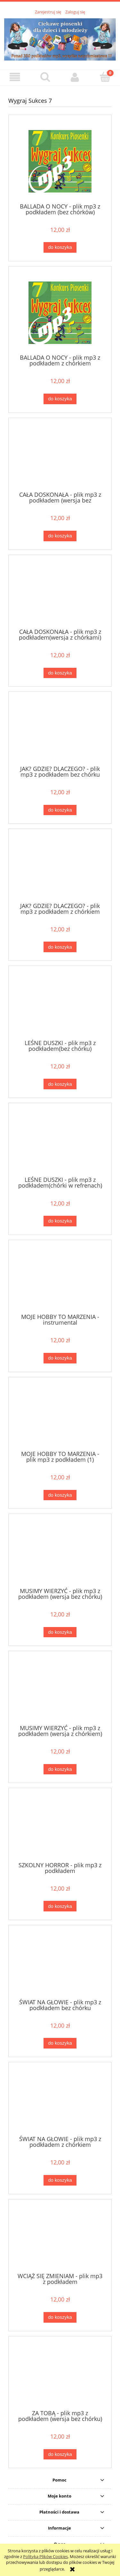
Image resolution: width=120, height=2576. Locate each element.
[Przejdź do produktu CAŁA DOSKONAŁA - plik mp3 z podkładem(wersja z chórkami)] (60, 594)
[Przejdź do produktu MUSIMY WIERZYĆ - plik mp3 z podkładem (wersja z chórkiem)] (60, 1690)
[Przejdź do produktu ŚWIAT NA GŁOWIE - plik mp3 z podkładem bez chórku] (60, 1964)
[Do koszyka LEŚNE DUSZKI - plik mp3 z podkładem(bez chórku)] (60, 1084)
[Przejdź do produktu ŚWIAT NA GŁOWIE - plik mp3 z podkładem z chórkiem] (60, 2101)
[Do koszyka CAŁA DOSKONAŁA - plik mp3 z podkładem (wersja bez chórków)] (60, 536)
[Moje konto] (75, 77)
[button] (15, 77)
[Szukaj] (45, 77)
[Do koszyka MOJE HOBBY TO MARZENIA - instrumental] (60, 1358)
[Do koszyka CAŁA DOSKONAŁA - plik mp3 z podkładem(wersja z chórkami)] (60, 673)
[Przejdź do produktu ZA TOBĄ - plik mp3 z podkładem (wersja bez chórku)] (60, 2375)
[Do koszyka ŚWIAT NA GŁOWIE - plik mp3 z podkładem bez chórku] (60, 2043)
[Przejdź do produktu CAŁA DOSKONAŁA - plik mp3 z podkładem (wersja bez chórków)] (60, 457)
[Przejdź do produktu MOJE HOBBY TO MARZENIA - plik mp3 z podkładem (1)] (60, 1416)
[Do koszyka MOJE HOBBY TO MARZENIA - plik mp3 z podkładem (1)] (60, 1495)
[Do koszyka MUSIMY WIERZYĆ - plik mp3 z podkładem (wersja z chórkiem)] (60, 1769)
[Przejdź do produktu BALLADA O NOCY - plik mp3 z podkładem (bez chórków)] (60, 161)
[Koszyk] (105, 77)
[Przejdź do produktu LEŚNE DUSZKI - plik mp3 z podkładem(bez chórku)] (60, 1005)
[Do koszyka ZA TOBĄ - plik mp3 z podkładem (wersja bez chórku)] (60, 2454)
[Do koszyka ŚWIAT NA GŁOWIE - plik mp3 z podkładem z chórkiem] (60, 2180)
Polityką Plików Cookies (45, 2556)
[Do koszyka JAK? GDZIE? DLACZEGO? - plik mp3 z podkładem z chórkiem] (60, 947)
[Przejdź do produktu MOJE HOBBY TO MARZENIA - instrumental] (60, 1279)
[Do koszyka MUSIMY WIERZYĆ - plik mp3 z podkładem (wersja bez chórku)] (60, 1632)
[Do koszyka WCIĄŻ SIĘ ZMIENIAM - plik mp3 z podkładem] (60, 2317)
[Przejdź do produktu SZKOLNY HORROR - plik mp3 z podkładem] (60, 1827)
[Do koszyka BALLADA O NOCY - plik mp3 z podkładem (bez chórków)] (60, 247)
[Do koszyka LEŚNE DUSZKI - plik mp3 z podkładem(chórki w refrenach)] (60, 1221)
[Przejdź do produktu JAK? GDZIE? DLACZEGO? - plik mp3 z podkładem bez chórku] (60, 731)
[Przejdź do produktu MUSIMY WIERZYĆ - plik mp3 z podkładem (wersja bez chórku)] (60, 1553)
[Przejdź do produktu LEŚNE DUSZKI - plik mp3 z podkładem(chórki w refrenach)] (60, 1142)
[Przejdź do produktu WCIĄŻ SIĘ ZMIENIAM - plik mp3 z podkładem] (60, 2238)
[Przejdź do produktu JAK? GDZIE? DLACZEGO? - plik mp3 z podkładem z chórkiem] (60, 868)
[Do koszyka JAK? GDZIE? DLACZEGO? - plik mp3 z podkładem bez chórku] (60, 810)
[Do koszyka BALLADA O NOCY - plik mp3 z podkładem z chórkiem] (60, 399)
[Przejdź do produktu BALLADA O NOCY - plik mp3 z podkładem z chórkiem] (60, 313)
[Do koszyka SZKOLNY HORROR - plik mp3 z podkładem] (60, 1906)
